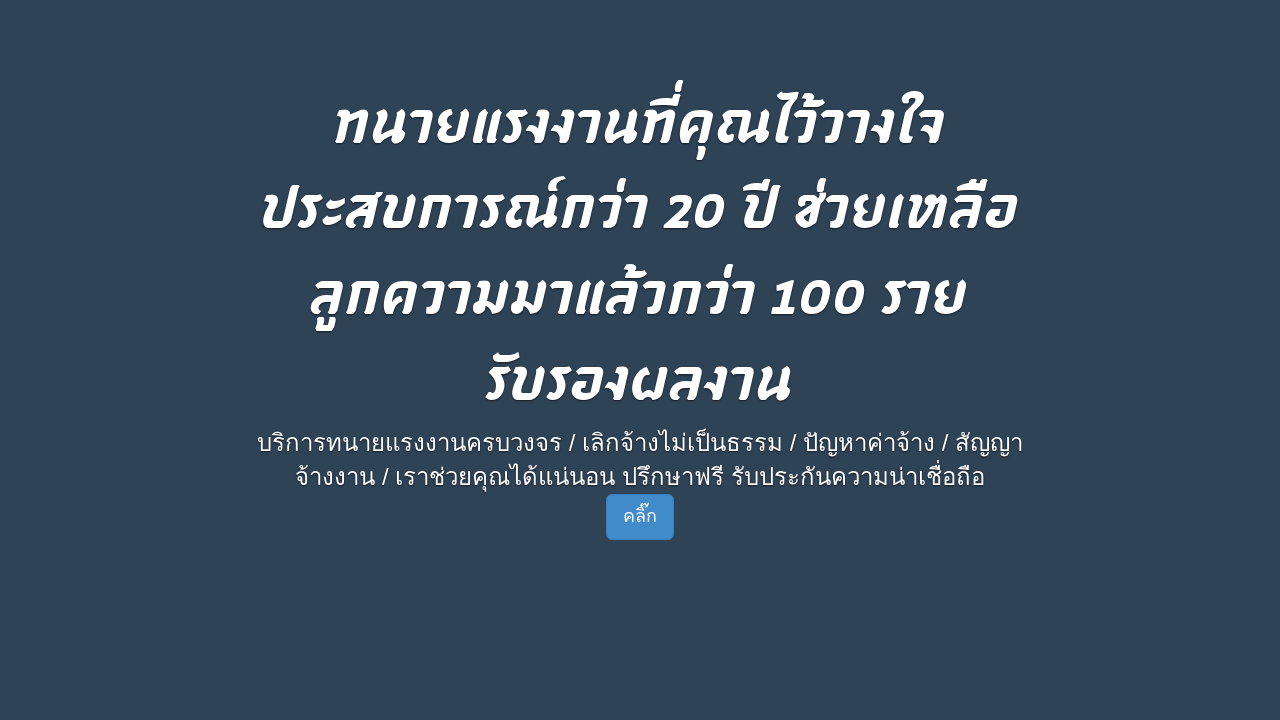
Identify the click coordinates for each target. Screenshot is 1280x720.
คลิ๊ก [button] (640, 516)
